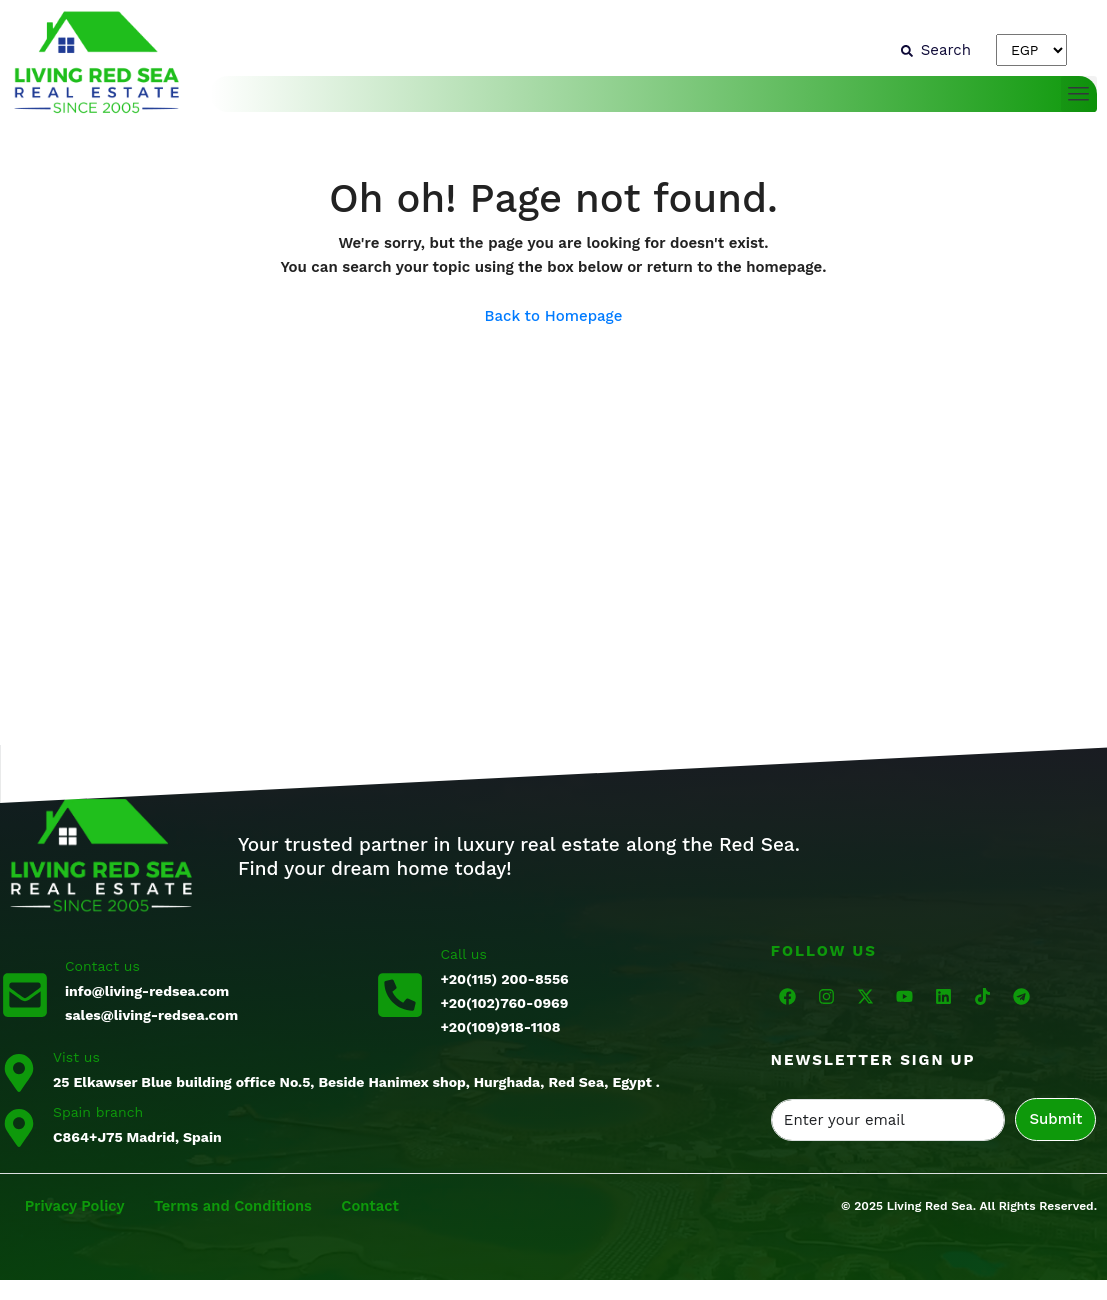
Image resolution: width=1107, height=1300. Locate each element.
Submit (1055, 1119)
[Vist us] (19, 1072)
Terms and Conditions (237, 1206)
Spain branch (98, 1112)
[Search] (936, 50)
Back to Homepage (554, 316)
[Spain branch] (19, 1127)
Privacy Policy (76, 1206)
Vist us (76, 1057)
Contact (376, 1206)
